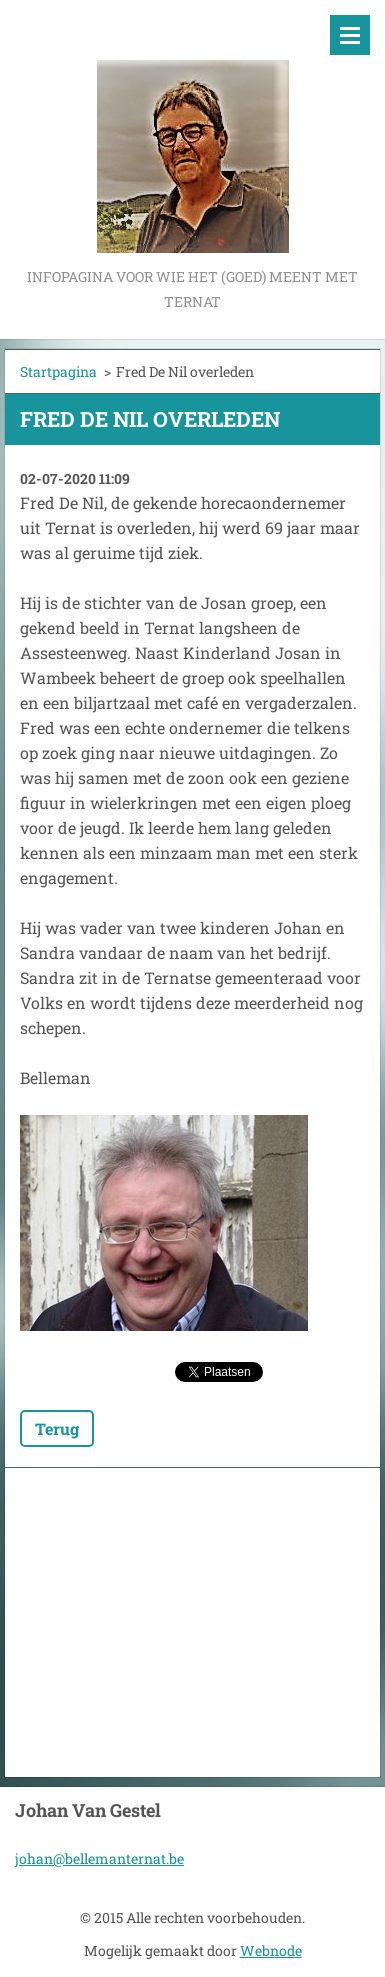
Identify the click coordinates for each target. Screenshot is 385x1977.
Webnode (271, 1950)
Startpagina (58, 371)
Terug (57, 1428)
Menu (350, 35)
